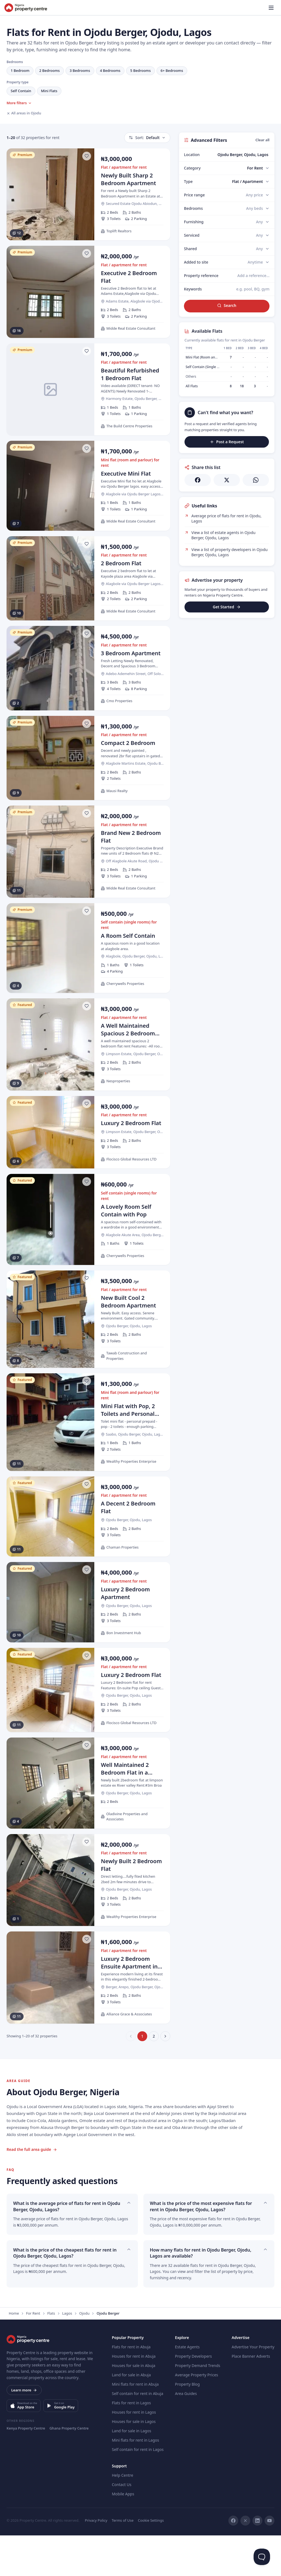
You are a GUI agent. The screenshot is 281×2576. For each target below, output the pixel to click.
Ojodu (84, 2353)
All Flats (192, 386)
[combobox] (239, 154)
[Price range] (257, 195)
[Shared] (262, 249)
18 (242, 386)
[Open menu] (271, 7)
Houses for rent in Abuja (133, 2396)
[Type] (250, 181)
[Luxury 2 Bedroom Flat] (88, 1173)
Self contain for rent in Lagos (138, 2490)
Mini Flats (49, 90)
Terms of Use (123, 2560)
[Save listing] (86, 156)
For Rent (33, 2353)
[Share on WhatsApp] (256, 480)
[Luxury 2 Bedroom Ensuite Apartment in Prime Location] (88, 2018)
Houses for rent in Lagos (134, 2452)
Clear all (262, 139)
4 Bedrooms (110, 70)
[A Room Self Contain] (88, 948)
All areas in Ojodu (24, 113)
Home (14, 2353)
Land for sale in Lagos (131, 2471)
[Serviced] (262, 235)
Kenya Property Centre (26, 2468)
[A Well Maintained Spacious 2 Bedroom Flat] (88, 1044)
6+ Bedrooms (172, 70)
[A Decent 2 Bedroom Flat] (88, 1557)
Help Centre (122, 2515)
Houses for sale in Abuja (133, 2406)
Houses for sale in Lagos (134, 2462)
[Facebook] (233, 2561)
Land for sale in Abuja (131, 2415)
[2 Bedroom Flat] (88, 578)
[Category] (258, 168)
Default (147, 137)
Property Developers (193, 2396)
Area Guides (186, 2434)
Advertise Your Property (253, 2387)
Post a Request (227, 441)
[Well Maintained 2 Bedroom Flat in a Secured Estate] (88, 1823)
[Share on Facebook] (198, 480)
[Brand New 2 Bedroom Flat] (88, 852)
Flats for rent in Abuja (131, 2387)
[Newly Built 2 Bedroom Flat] (88, 1921)
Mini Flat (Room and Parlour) (208, 357)
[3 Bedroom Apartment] (88, 668)
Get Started (227, 606)
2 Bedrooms (49, 70)
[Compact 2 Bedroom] (88, 758)
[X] (245, 2561)
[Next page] (165, 2077)
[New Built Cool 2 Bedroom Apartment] (88, 1359)
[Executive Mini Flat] (88, 486)
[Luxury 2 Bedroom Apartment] (88, 1643)
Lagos (67, 2353)
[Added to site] (258, 262)
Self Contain (21, 90)
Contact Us (121, 2525)
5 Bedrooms (140, 70)
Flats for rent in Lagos (131, 2443)
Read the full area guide (32, 2190)
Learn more (24, 2430)
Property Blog (187, 2424)
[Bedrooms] (257, 208)
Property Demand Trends (197, 2406)
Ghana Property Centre (69, 2468)
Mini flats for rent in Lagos (135, 2480)
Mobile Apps (123, 2534)
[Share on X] (227, 480)
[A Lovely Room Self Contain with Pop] (88, 1260)
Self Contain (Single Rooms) (207, 367)
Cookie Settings (151, 2560)
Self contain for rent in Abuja (137, 2434)
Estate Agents (187, 2387)
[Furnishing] (262, 222)
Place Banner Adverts (251, 2396)
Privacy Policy (96, 2560)
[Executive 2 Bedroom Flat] (88, 292)
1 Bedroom (20, 70)
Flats (51, 2353)
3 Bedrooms (80, 70)
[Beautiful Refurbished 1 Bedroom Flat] (88, 389)
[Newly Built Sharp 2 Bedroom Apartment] (88, 194)
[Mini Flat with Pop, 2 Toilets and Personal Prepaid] (88, 1463)
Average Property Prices (196, 2415)
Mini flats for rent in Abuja (135, 2424)
